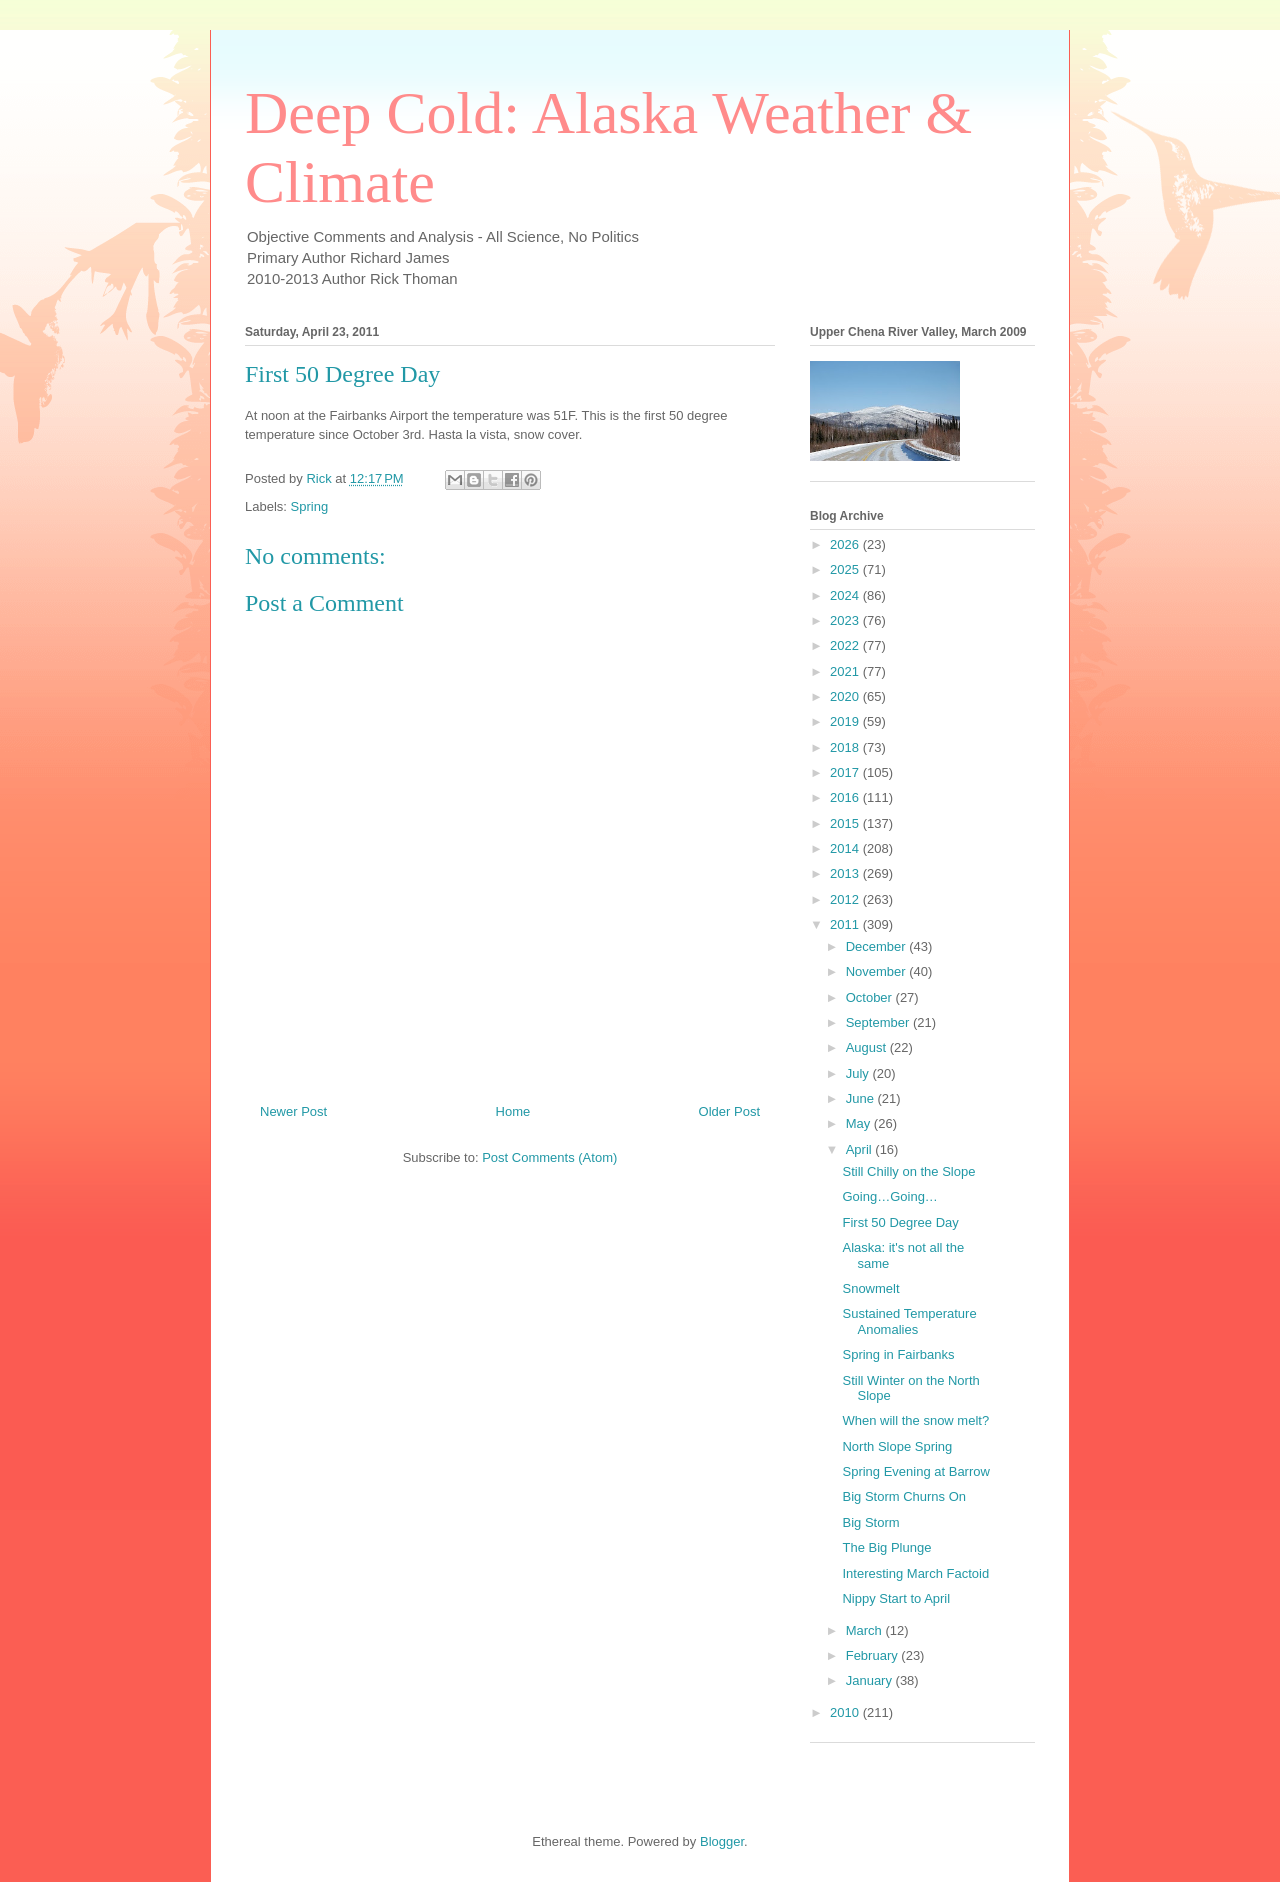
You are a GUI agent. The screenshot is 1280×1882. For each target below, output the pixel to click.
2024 (846, 595)
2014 (846, 848)
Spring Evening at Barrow (915, 1471)
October (871, 997)
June (862, 1098)
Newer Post (293, 1111)
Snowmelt (870, 1288)
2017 (846, 772)
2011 (846, 924)
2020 (846, 696)
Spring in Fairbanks (898, 1354)
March (866, 1630)
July (859, 1073)
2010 (846, 1712)
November (878, 971)
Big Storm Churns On (904, 1496)
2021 (846, 671)
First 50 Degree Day (900, 1222)
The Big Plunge (886, 1547)
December (878, 946)
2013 (846, 873)
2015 (846, 823)
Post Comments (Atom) (549, 1157)
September (879, 1022)
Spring (310, 506)
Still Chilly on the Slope (908, 1171)
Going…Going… (889, 1196)
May (860, 1123)
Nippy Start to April (896, 1598)
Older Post (729, 1111)
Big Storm (870, 1522)
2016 (846, 797)
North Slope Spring (897, 1446)
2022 (846, 645)
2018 (846, 747)
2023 (846, 620)
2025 (846, 569)
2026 (846, 544)
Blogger (722, 1841)
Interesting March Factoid (915, 1573)
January (871, 1680)
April (861, 1149)
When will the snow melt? (915, 1420)
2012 (846, 899)
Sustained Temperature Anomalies (909, 1321)
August (868, 1047)
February (874, 1655)
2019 (846, 721)
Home (513, 1111)
